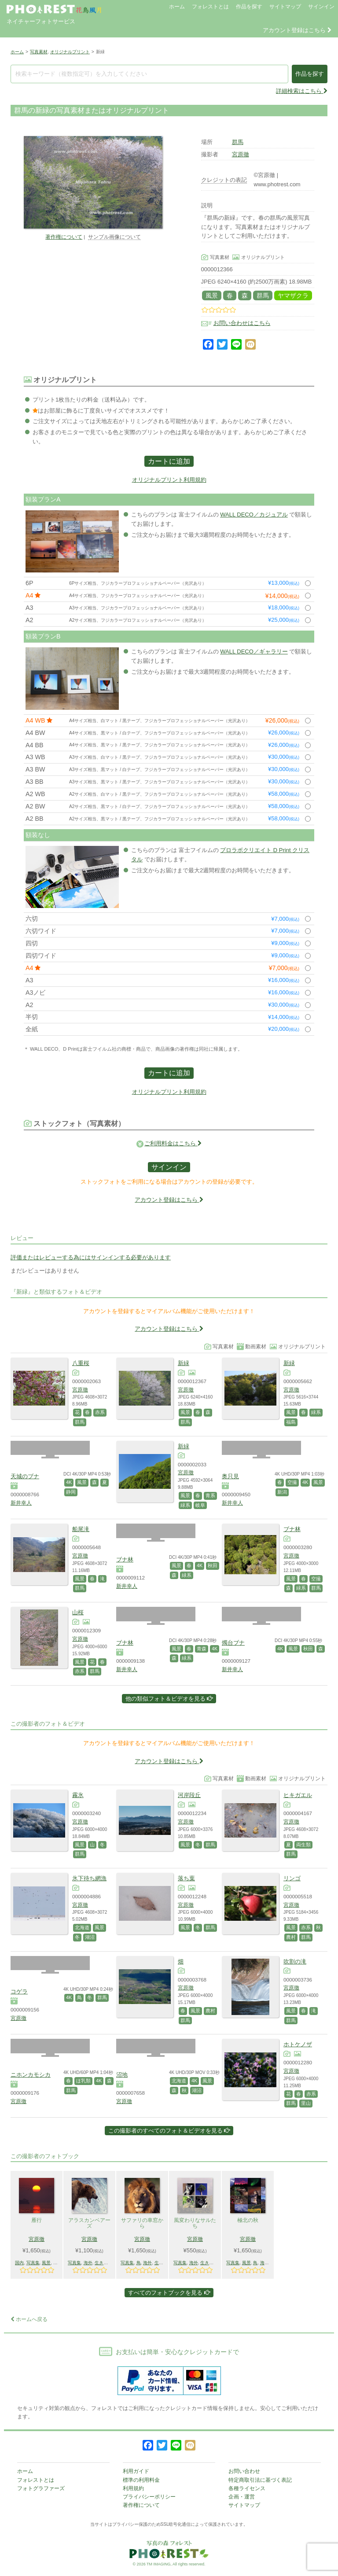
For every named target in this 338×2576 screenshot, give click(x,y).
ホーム (177, 7)
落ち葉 (186, 1878)
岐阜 (200, 1505)
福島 (291, 1422)
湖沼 (90, 1937)
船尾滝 (80, 1529)
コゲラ (19, 1991)
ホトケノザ (297, 2044)
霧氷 (78, 1795)
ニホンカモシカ (31, 2074)
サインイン (321, 7)
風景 (212, 295)
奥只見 (230, 1476)
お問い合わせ (244, 2471)
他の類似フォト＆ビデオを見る (169, 1698)
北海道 (82, 1927)
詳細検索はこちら (301, 91)
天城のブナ (25, 1476)
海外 (88, 2262)
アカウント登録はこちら (297, 30)
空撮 (292, 1482)
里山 (306, 2103)
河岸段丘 (189, 1795)
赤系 (100, 1412)
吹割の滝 (294, 1961)
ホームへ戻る (29, 2319)
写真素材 (39, 51)
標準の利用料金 (141, 2480)
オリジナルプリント (70, 51)
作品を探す (249, 7)
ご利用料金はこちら (173, 1143)
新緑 (183, 1363)
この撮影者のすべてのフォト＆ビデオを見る (169, 2130)
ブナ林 (124, 1559)
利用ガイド (136, 2471)
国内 (19, 2262)
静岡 (71, 1492)
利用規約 (133, 2488)
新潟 (282, 1492)
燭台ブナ (233, 1642)
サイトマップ (285, 7)
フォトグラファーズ (41, 2488)
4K (69, 1482)
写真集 (33, 2262)
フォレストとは (210, 7)
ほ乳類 (83, 2080)
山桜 (78, 1612)
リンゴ (292, 1878)
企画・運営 (241, 2497)
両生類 (303, 1844)
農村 (291, 1937)
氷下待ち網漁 (89, 1878)
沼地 (122, 2074)
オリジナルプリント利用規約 (169, 479)
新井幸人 (21, 1503)
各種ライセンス (246, 2488)
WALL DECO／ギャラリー (254, 651)
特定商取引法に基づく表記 (260, 2480)
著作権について (63, 237)
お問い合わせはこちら (242, 323)
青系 (210, 1495)
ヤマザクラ (293, 295)
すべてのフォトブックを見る (169, 2292)
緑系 (316, 1412)
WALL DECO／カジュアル (254, 514)
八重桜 (80, 1363)
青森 (201, 1648)
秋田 (212, 1565)
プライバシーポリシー (149, 2497)
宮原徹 (240, 154)
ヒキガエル (297, 1795)
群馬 (237, 142)
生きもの (103, 2262)
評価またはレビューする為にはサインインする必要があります (91, 1257)
